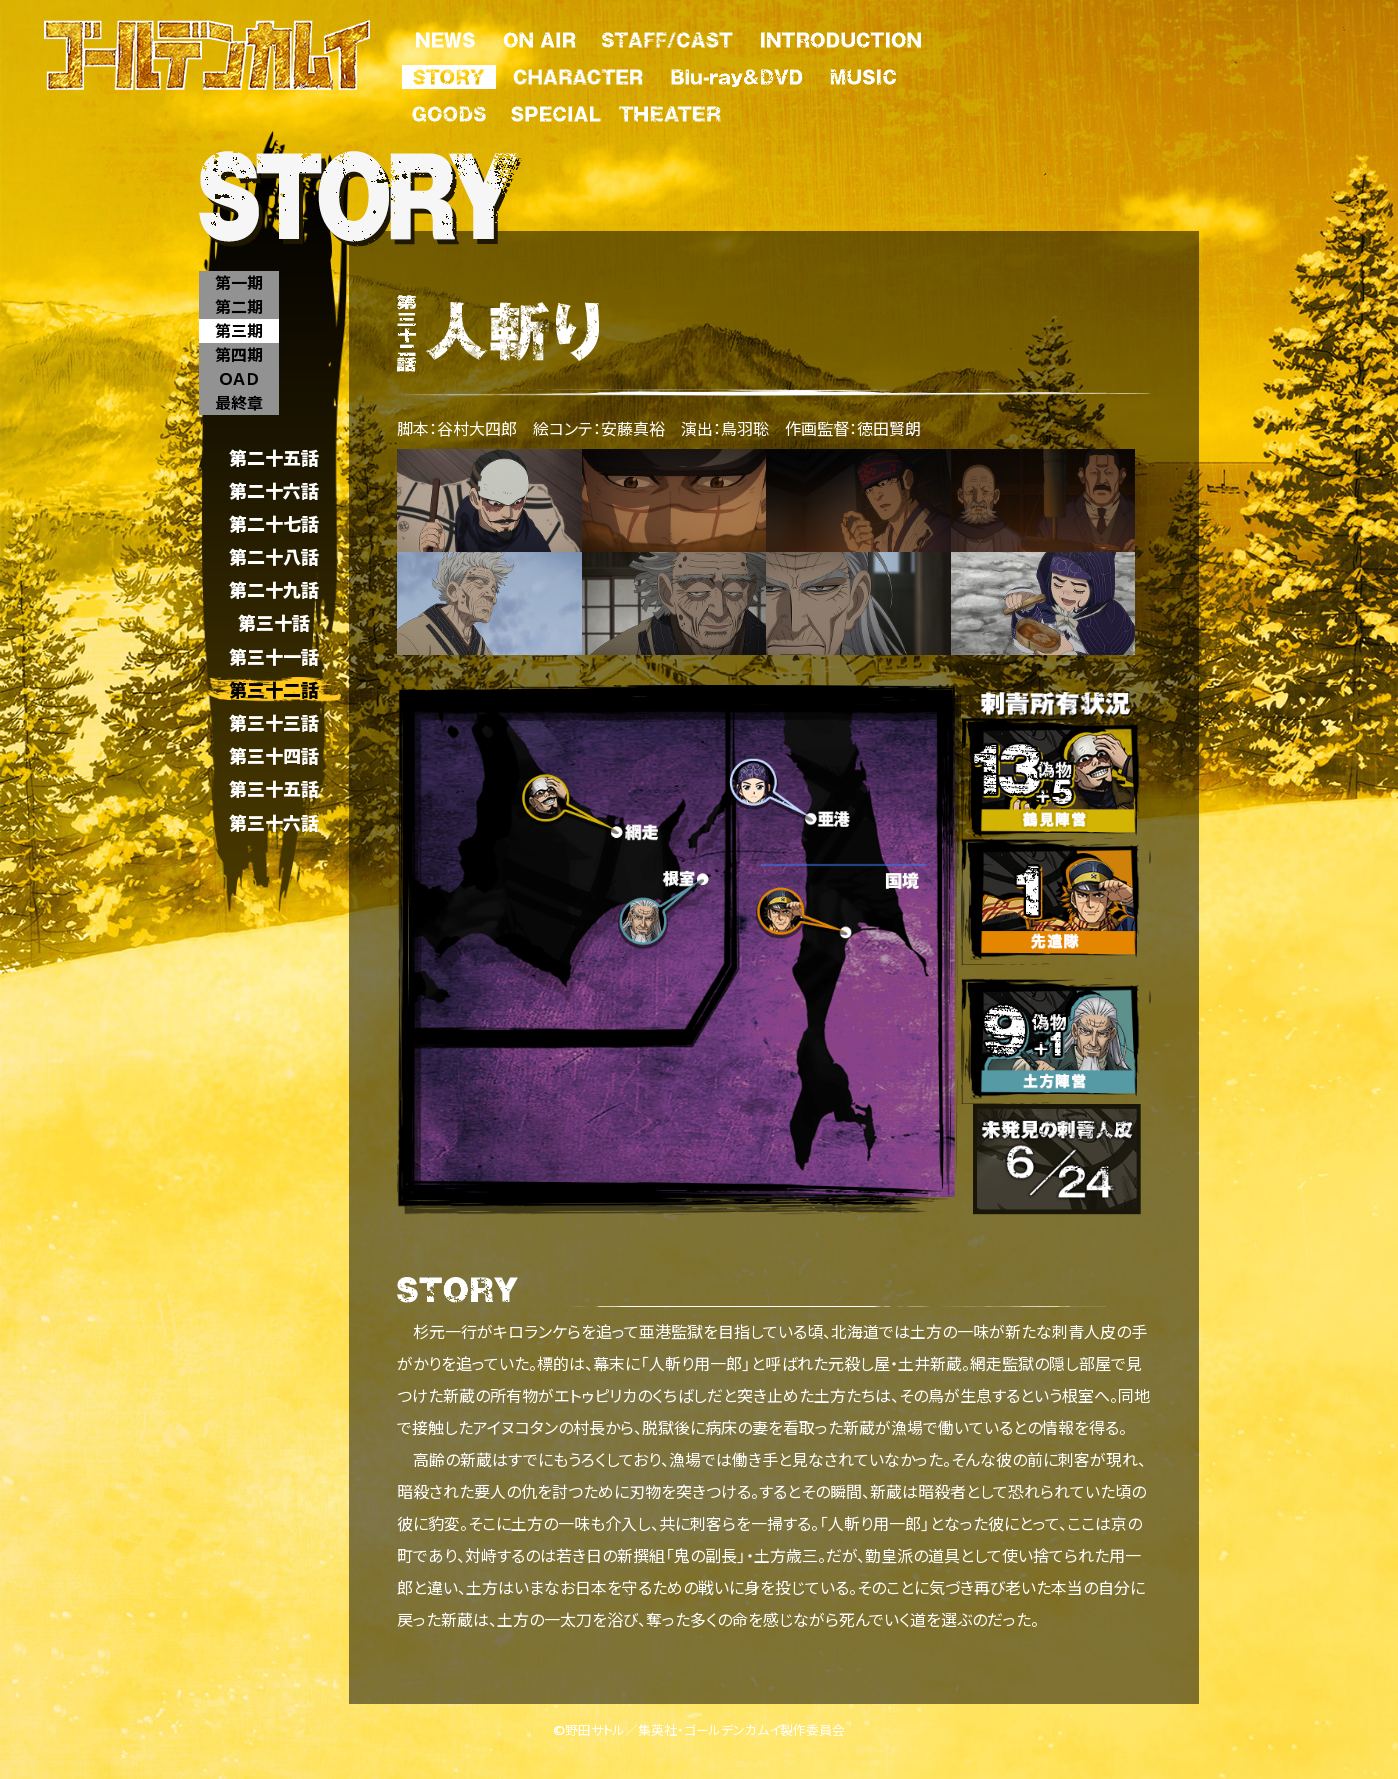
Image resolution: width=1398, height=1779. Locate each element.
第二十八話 (274, 556)
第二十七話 (274, 523)
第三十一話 (274, 656)
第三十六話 (274, 822)
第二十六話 (274, 490)
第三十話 (274, 623)
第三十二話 (274, 689)
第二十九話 (274, 590)
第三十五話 (274, 789)
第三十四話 (274, 756)
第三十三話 (274, 722)
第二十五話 (274, 457)
